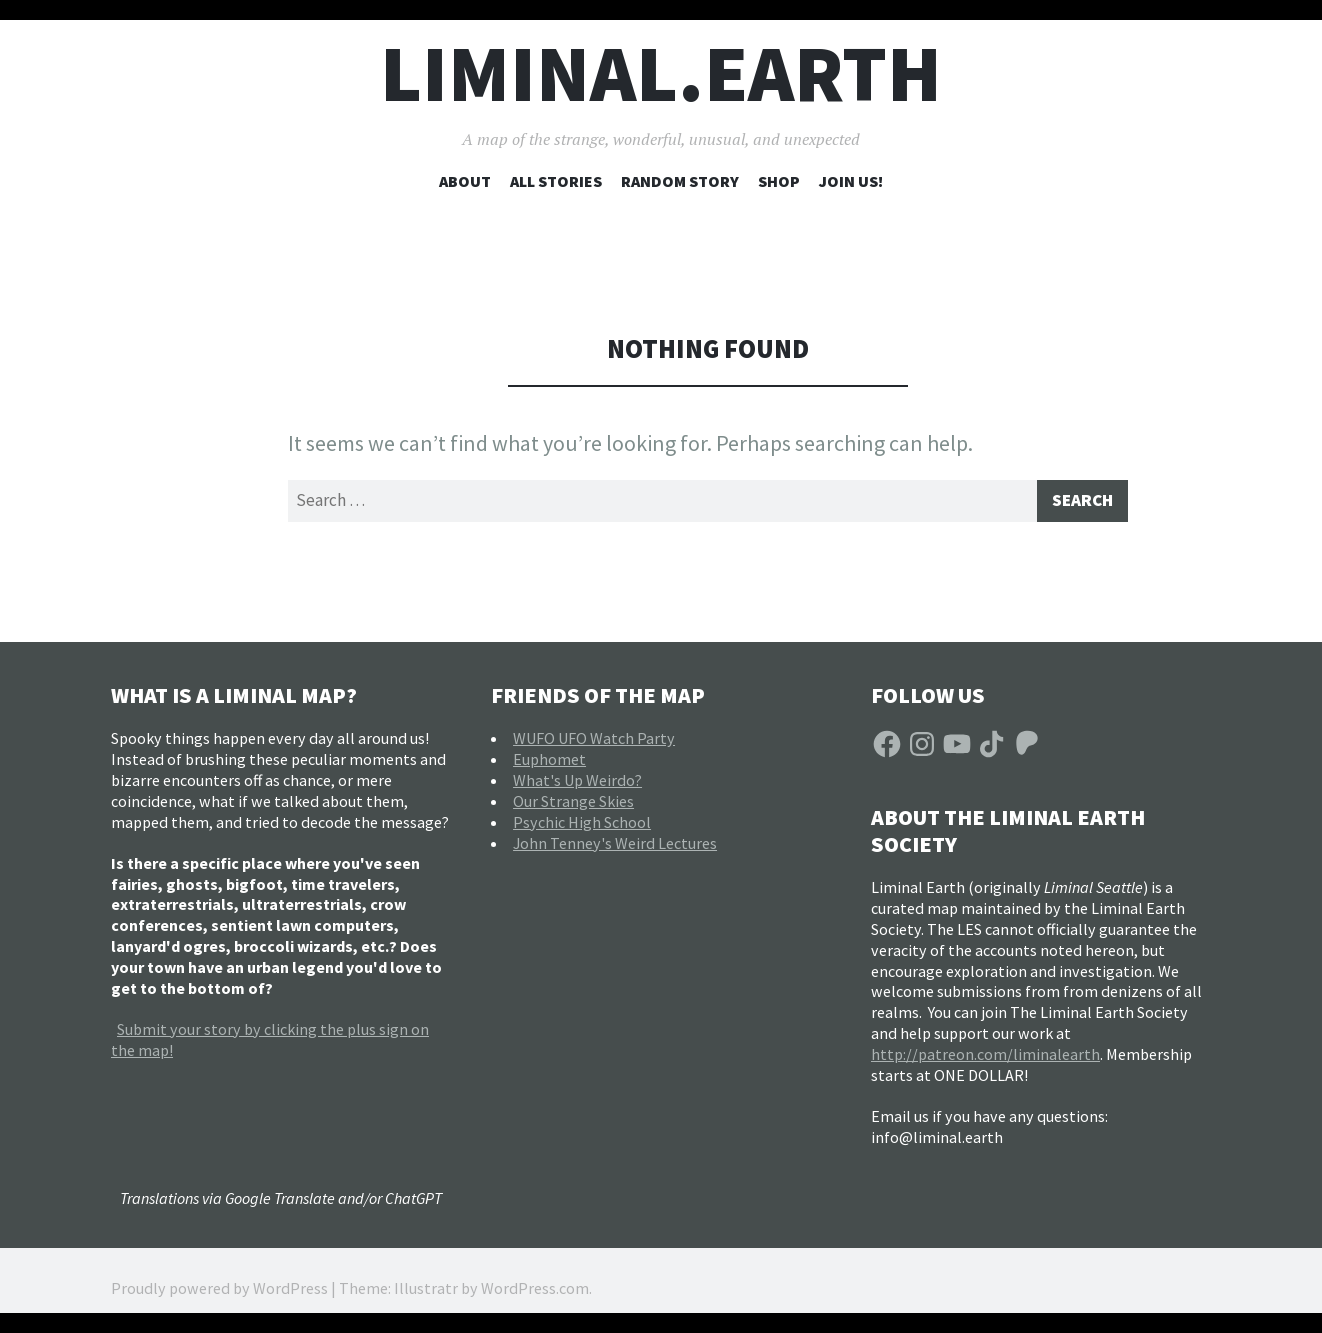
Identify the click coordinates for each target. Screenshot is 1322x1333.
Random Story (680, 181)
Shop (779, 181)
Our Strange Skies (573, 805)
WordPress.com (535, 1293)
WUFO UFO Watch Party (594, 742)
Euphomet (549, 763)
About (465, 181)
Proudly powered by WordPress (219, 1293)
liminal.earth (661, 73)
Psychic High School (582, 826)
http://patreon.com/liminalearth (985, 1058)
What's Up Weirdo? (577, 784)
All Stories (556, 181)
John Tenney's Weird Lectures (615, 847)
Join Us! (851, 181)
